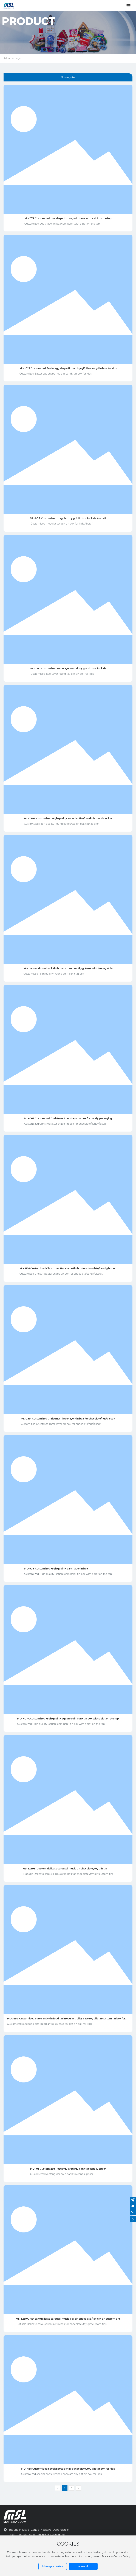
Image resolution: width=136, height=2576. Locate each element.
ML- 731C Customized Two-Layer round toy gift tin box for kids (68, 668)
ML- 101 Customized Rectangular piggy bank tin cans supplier (68, 2168)
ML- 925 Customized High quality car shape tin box (56, 1568)
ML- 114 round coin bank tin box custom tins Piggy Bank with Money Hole (68, 968)
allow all (83, 2566)
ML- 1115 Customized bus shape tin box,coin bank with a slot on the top (68, 218)
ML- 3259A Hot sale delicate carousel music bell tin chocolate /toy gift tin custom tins (68, 2318)
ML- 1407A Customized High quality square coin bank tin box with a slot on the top (68, 1718)
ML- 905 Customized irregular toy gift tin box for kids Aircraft (68, 518)
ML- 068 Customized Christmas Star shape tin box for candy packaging (68, 1118)
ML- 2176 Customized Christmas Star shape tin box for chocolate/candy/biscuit (68, 1268)
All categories (68, 77)
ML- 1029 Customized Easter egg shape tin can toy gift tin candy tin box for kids (68, 368)
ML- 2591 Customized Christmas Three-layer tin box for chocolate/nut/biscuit (68, 1418)
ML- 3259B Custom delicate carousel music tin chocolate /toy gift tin (65, 1868)
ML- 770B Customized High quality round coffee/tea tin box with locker (68, 818)
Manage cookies (52, 2566)
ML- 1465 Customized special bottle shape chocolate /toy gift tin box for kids (68, 2468)
